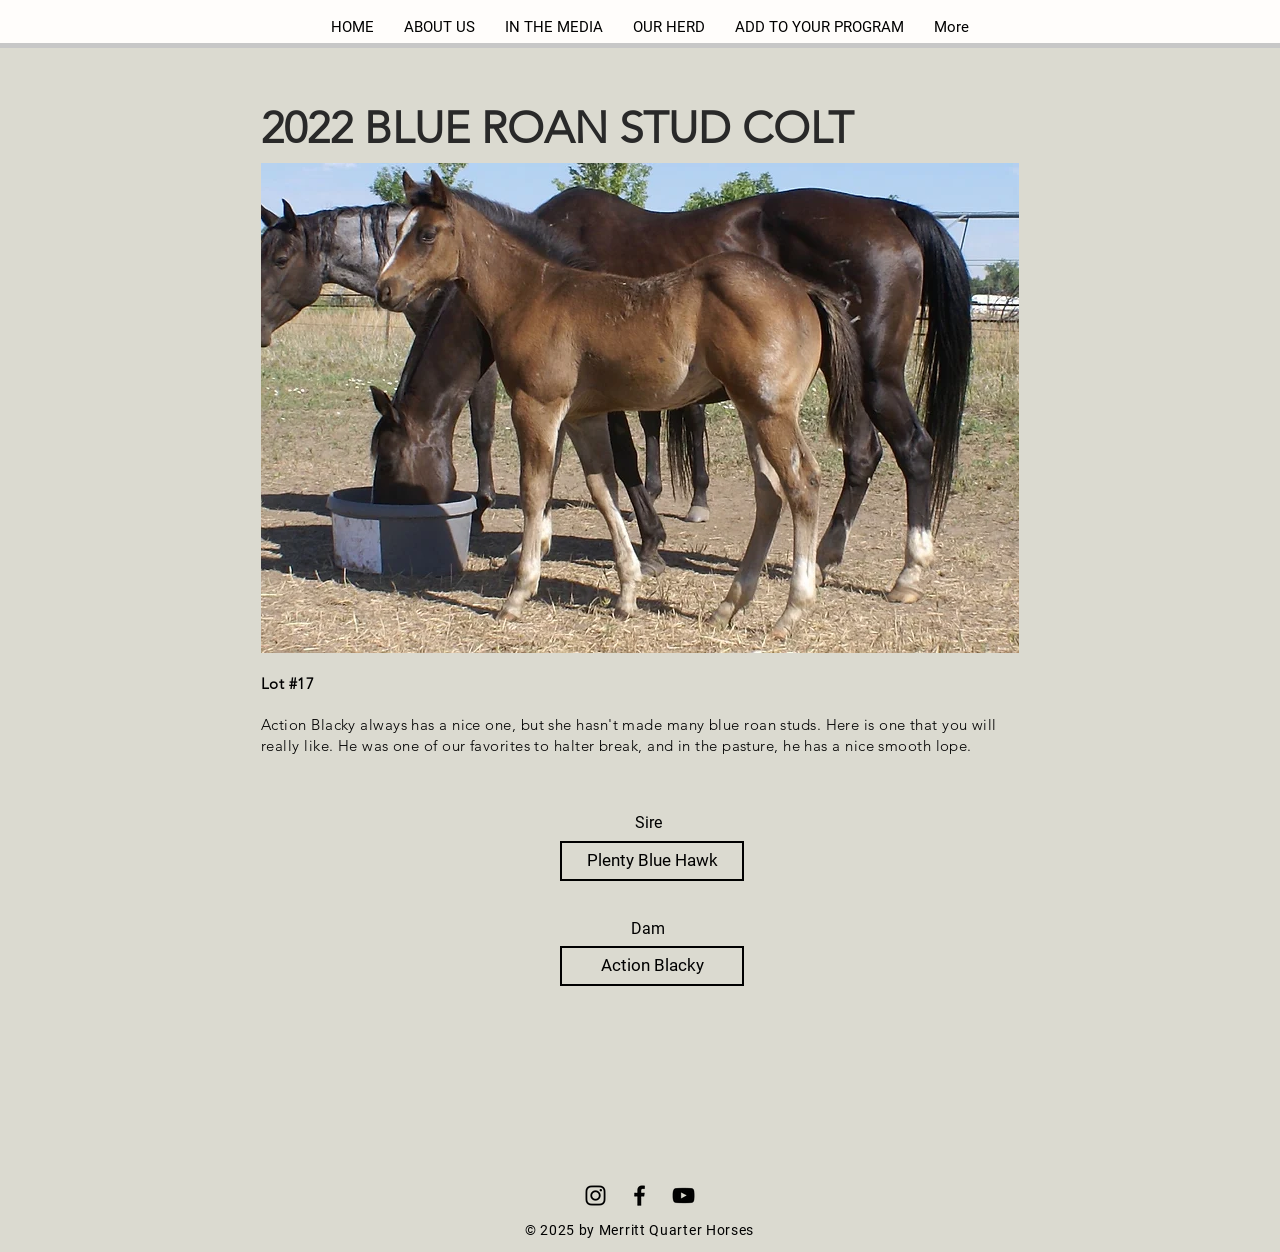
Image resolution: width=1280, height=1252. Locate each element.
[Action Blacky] (652, 966)
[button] (640, 408)
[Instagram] (595, 1195)
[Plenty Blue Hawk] (652, 861)
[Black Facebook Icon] (639, 1195)
